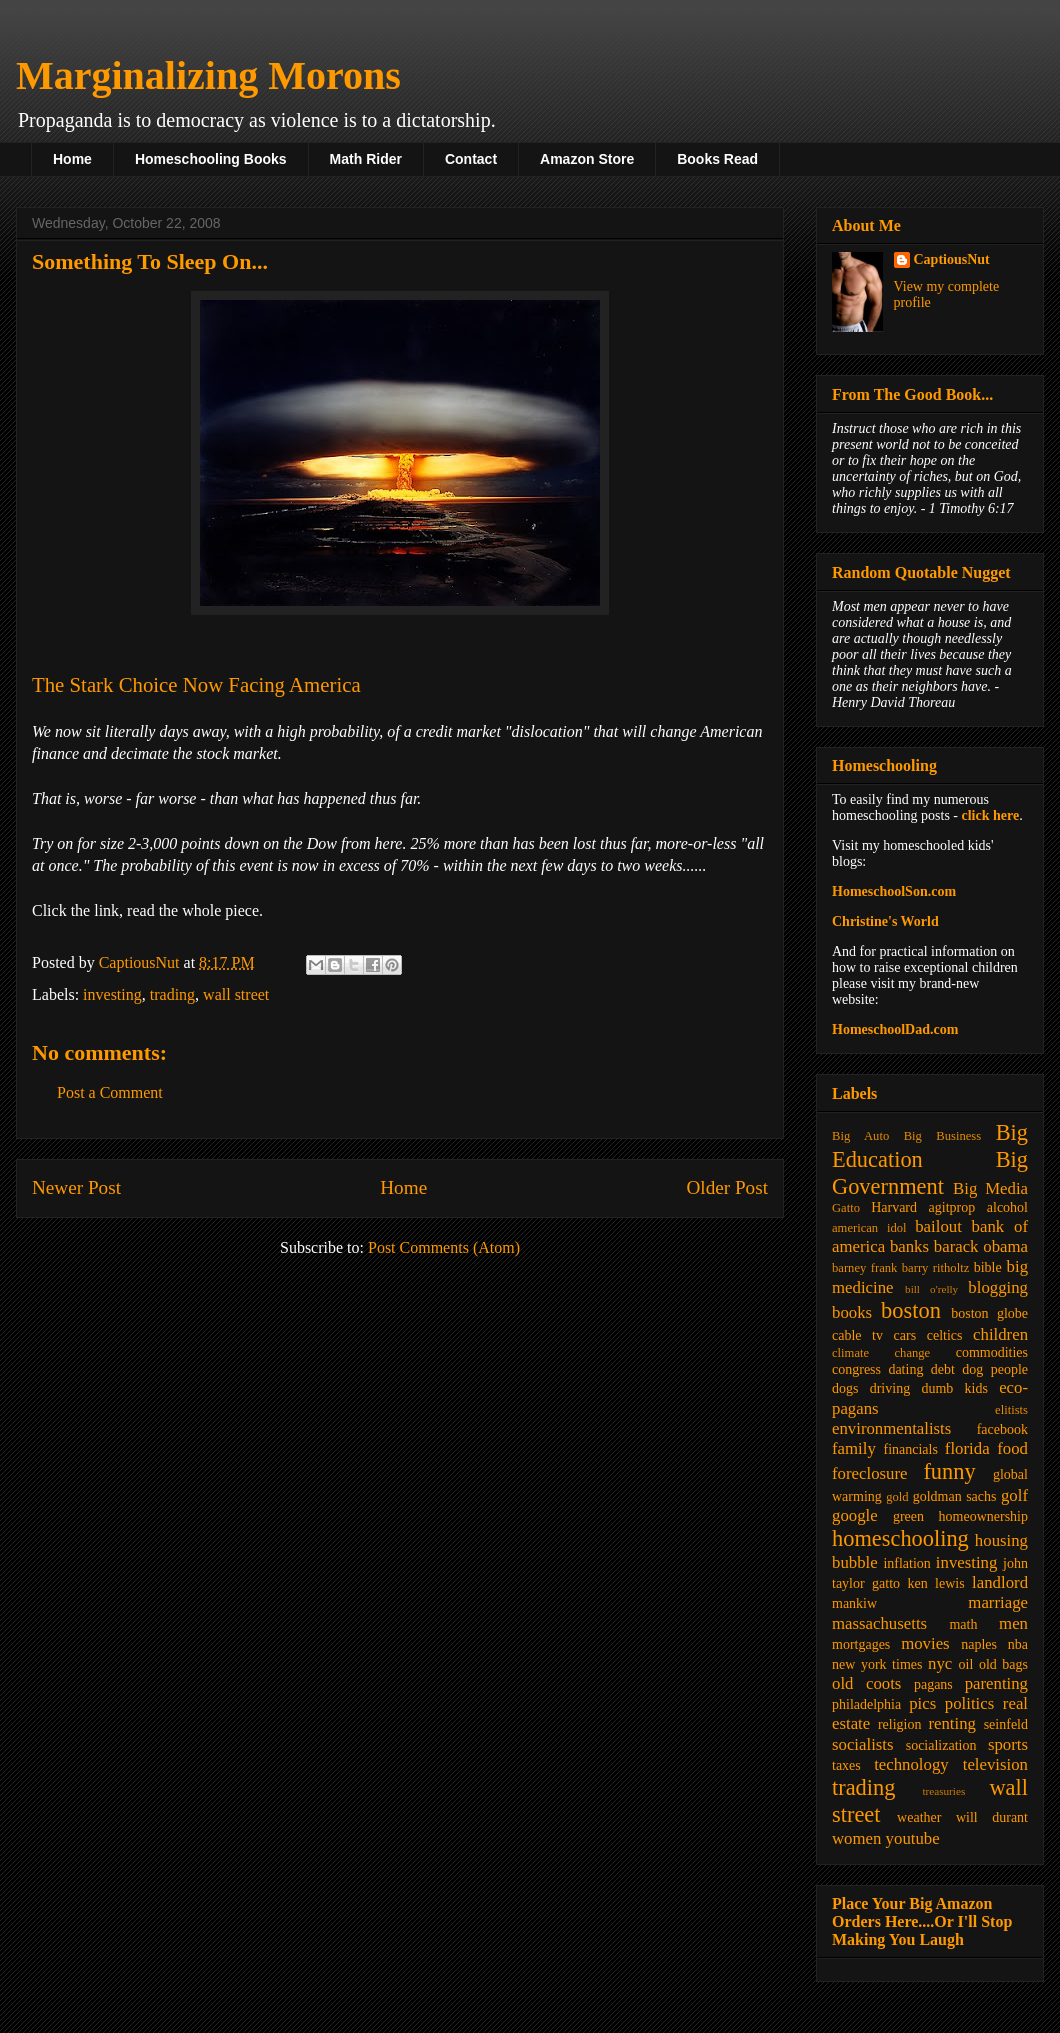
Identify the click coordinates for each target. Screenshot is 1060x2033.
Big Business (942, 1136)
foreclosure (869, 1473)
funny (949, 1471)
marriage (998, 1602)
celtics (945, 1335)
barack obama (981, 1246)
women (856, 1838)
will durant (992, 1817)
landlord (1000, 1582)
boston (911, 1310)
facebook (1002, 1429)
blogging (998, 1287)
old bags (1003, 1664)
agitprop (952, 1207)
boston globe (989, 1313)
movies (925, 1643)
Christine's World (885, 921)
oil (966, 1664)
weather (919, 1817)
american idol (869, 1228)
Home (72, 159)
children (1000, 1334)
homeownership (983, 1516)
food (1012, 1448)
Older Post (727, 1187)
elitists (1011, 1410)
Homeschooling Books (211, 159)
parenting (996, 1683)
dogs (845, 1388)
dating (905, 1369)
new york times (877, 1664)
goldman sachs (955, 1496)
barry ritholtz (935, 1268)
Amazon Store (587, 159)
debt (943, 1369)
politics (969, 1703)
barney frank (864, 1268)
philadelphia (866, 1704)
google (855, 1515)
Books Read (717, 159)
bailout (938, 1226)
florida (967, 1448)
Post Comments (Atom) (444, 1247)
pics (922, 1703)
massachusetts (879, 1623)
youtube (913, 1838)
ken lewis (935, 1583)
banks (909, 1246)
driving (890, 1388)
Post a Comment (110, 1092)
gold (897, 1497)
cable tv (857, 1335)
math (963, 1624)
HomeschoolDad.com (895, 1029)
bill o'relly (931, 1289)
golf (1014, 1495)
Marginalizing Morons (208, 75)
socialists (863, 1744)
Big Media (990, 1188)
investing (112, 994)
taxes (846, 1765)
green (908, 1516)
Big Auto (860, 1136)
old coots (866, 1683)
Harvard (894, 1207)
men (1013, 1623)
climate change (881, 1353)
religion (900, 1724)
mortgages (861, 1644)
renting (952, 1723)
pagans (933, 1684)
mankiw (854, 1603)
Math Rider (366, 159)
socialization (941, 1745)
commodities (992, 1352)
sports (1008, 1744)
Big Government (930, 1173)
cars (905, 1335)
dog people (995, 1369)
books (852, 1312)
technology (911, 1764)
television (995, 1764)
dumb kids (954, 1388)
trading (172, 994)
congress (856, 1369)
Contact (471, 159)
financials (910, 1449)
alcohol (1007, 1207)
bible (988, 1267)
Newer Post (76, 1187)
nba (1018, 1644)
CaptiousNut (952, 259)
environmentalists (891, 1428)
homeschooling (900, 1538)
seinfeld (1006, 1724)
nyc (940, 1663)
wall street (236, 994)
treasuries (943, 1791)
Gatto (846, 1208)
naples (979, 1644)
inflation (906, 1563)
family (854, 1448)
